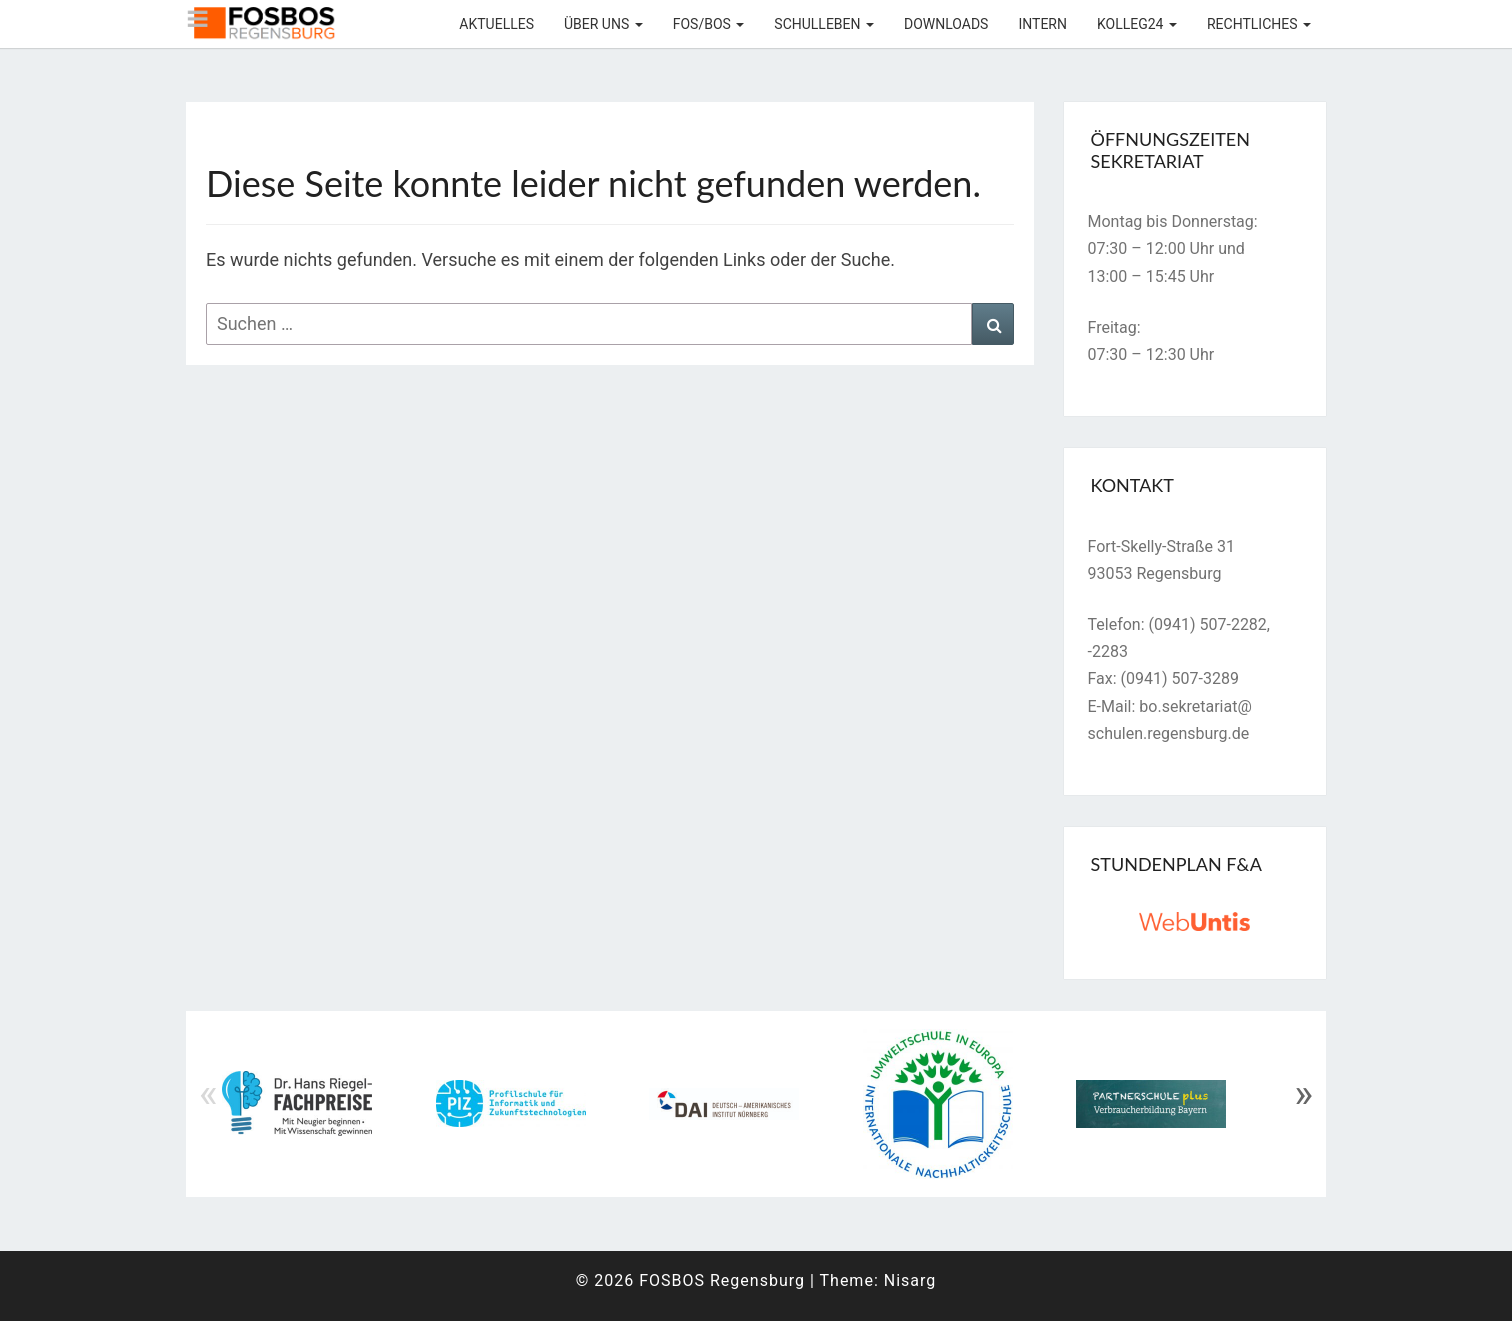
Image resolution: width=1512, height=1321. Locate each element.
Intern (1042, 24)
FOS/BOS (709, 24)
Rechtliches (1259, 24)
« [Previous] (208, 1094)
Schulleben (824, 24)
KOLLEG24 (1137, 24)
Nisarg (910, 1280)
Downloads (946, 24)
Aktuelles (496, 24)
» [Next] (1303, 1094)
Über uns (603, 24)
